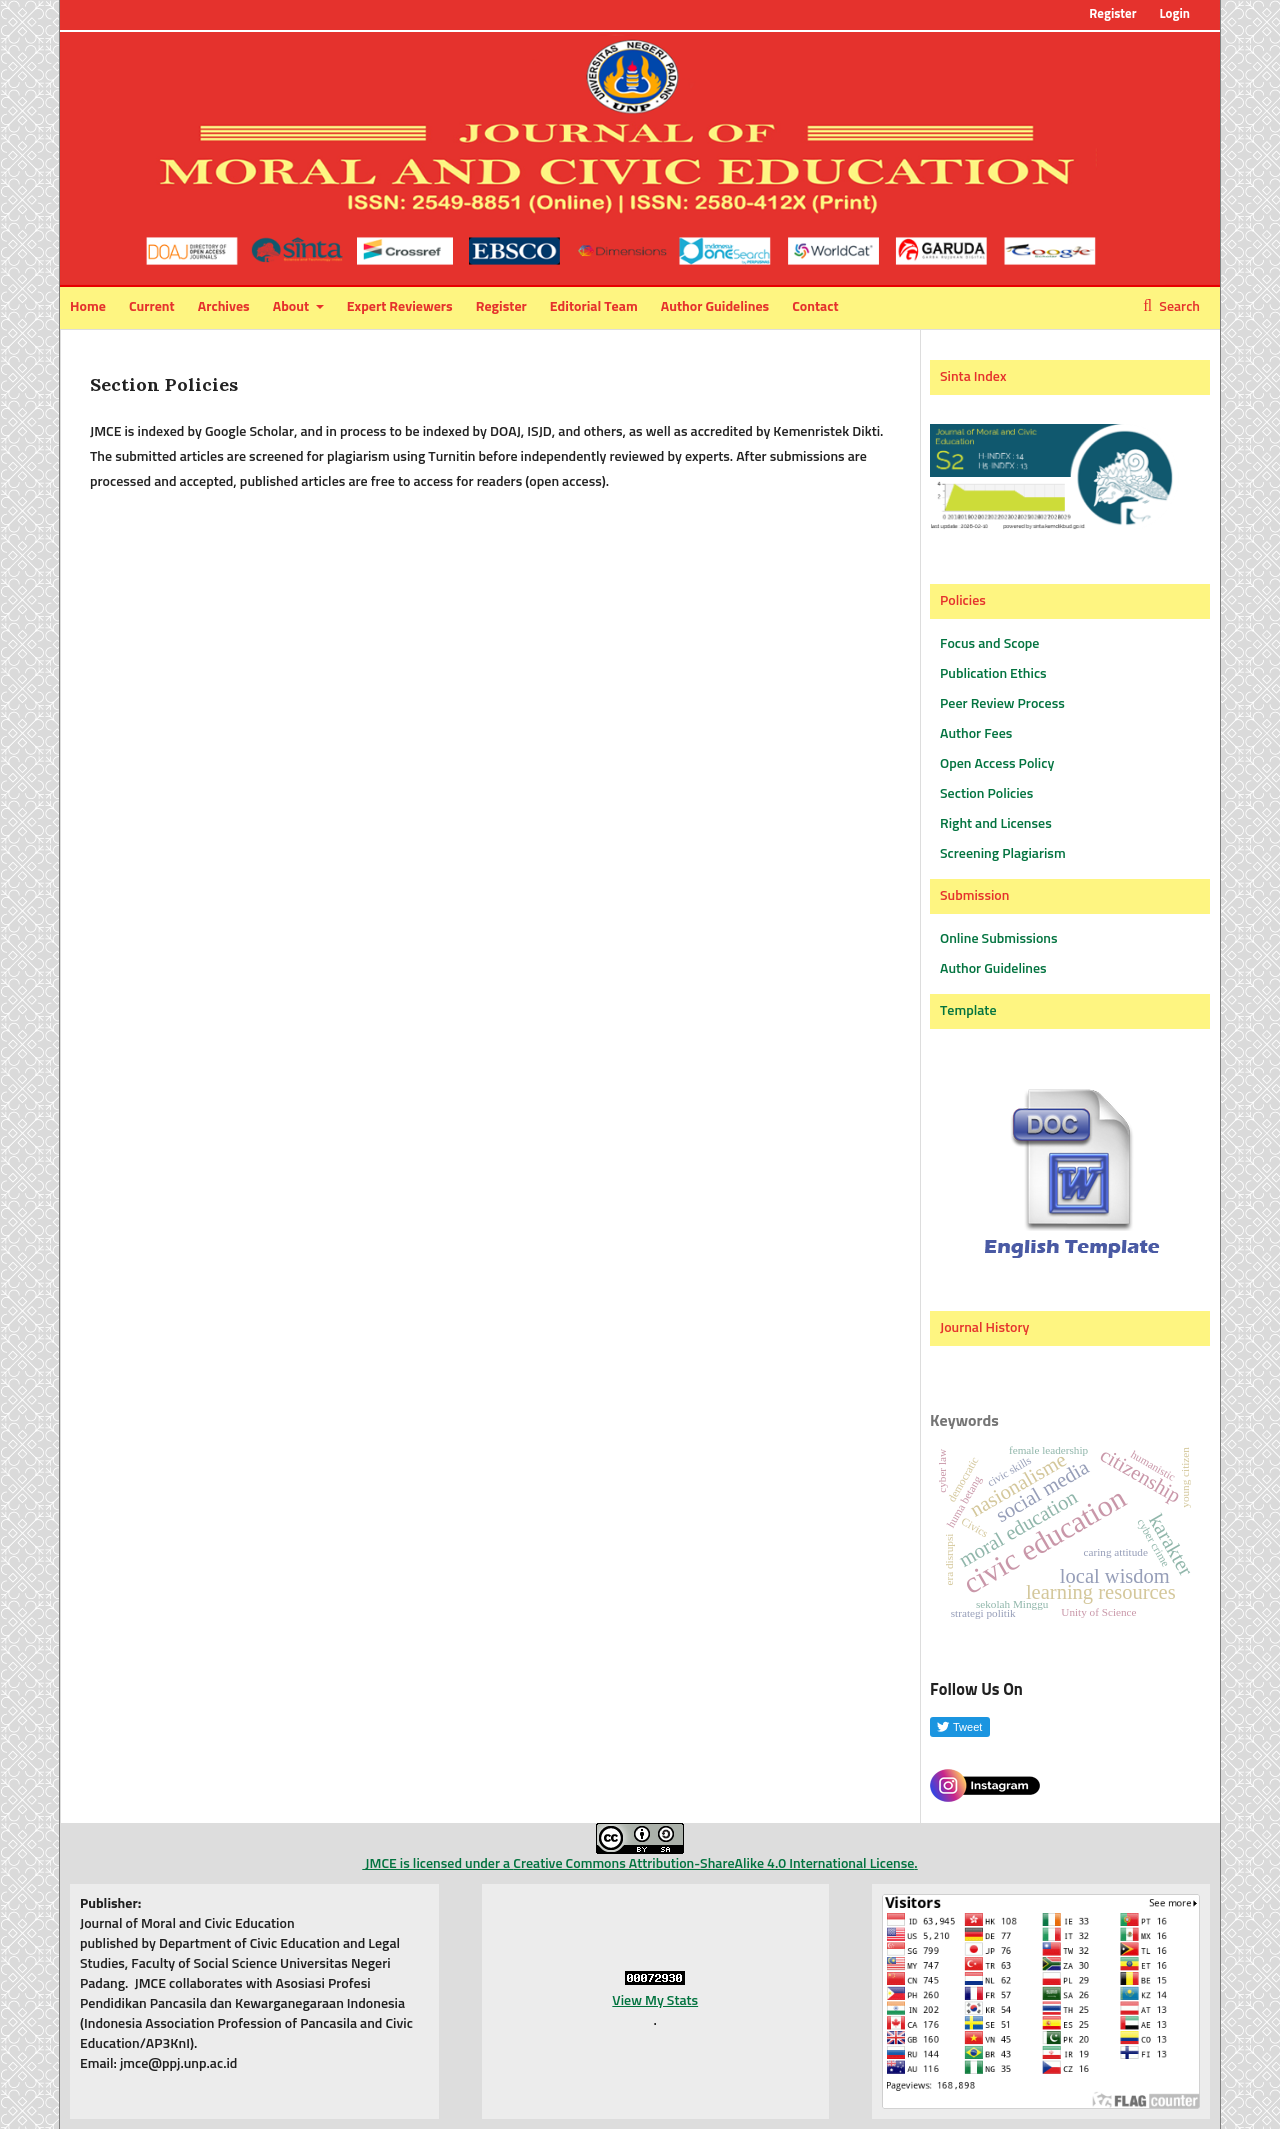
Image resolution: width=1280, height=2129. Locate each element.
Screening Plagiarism (1003, 854)
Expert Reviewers (400, 307)
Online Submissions (999, 939)
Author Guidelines (715, 307)
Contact (815, 307)
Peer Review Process (1002, 704)
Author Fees (976, 734)
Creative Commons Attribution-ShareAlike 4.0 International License (713, 1864)
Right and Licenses (996, 824)
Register (501, 307)
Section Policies (986, 794)
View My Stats (655, 2001)
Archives (224, 307)
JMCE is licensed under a (523, 1847)
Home (88, 307)
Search (1178, 307)
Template (968, 1011)
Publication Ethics (993, 674)
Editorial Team (594, 307)
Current (152, 307)
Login (1174, 14)
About (292, 307)
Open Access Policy (997, 764)
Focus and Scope (989, 644)
